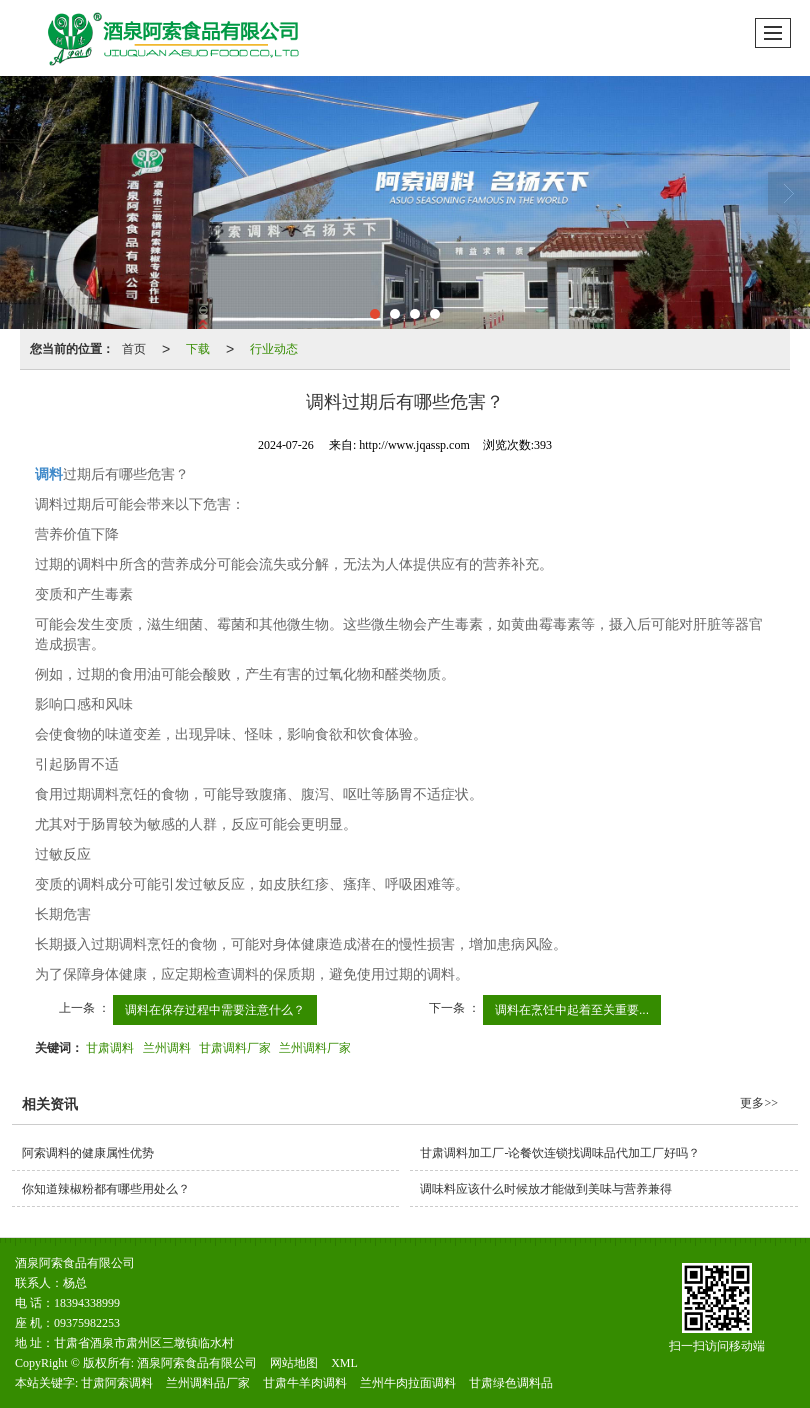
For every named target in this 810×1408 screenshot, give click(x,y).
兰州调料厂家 (315, 1048)
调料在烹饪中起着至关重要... (572, 1010)
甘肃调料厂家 (235, 1048)
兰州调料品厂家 (208, 1383)
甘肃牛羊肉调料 (305, 1383)
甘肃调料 (110, 1048)
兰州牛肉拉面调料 (408, 1383)
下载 (198, 349)
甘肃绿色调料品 (511, 1383)
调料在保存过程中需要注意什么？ (215, 1010)
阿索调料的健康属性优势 (88, 1153)
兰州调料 (167, 1048)
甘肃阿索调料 (117, 1383)
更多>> (759, 1103)
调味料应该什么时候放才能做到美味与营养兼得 (546, 1189)
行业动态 (274, 349)
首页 (134, 349)
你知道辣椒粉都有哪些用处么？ (106, 1189)
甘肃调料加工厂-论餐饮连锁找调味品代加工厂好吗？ (560, 1153)
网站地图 (294, 1363)
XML (344, 1363)
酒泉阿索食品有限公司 (197, 1363)
